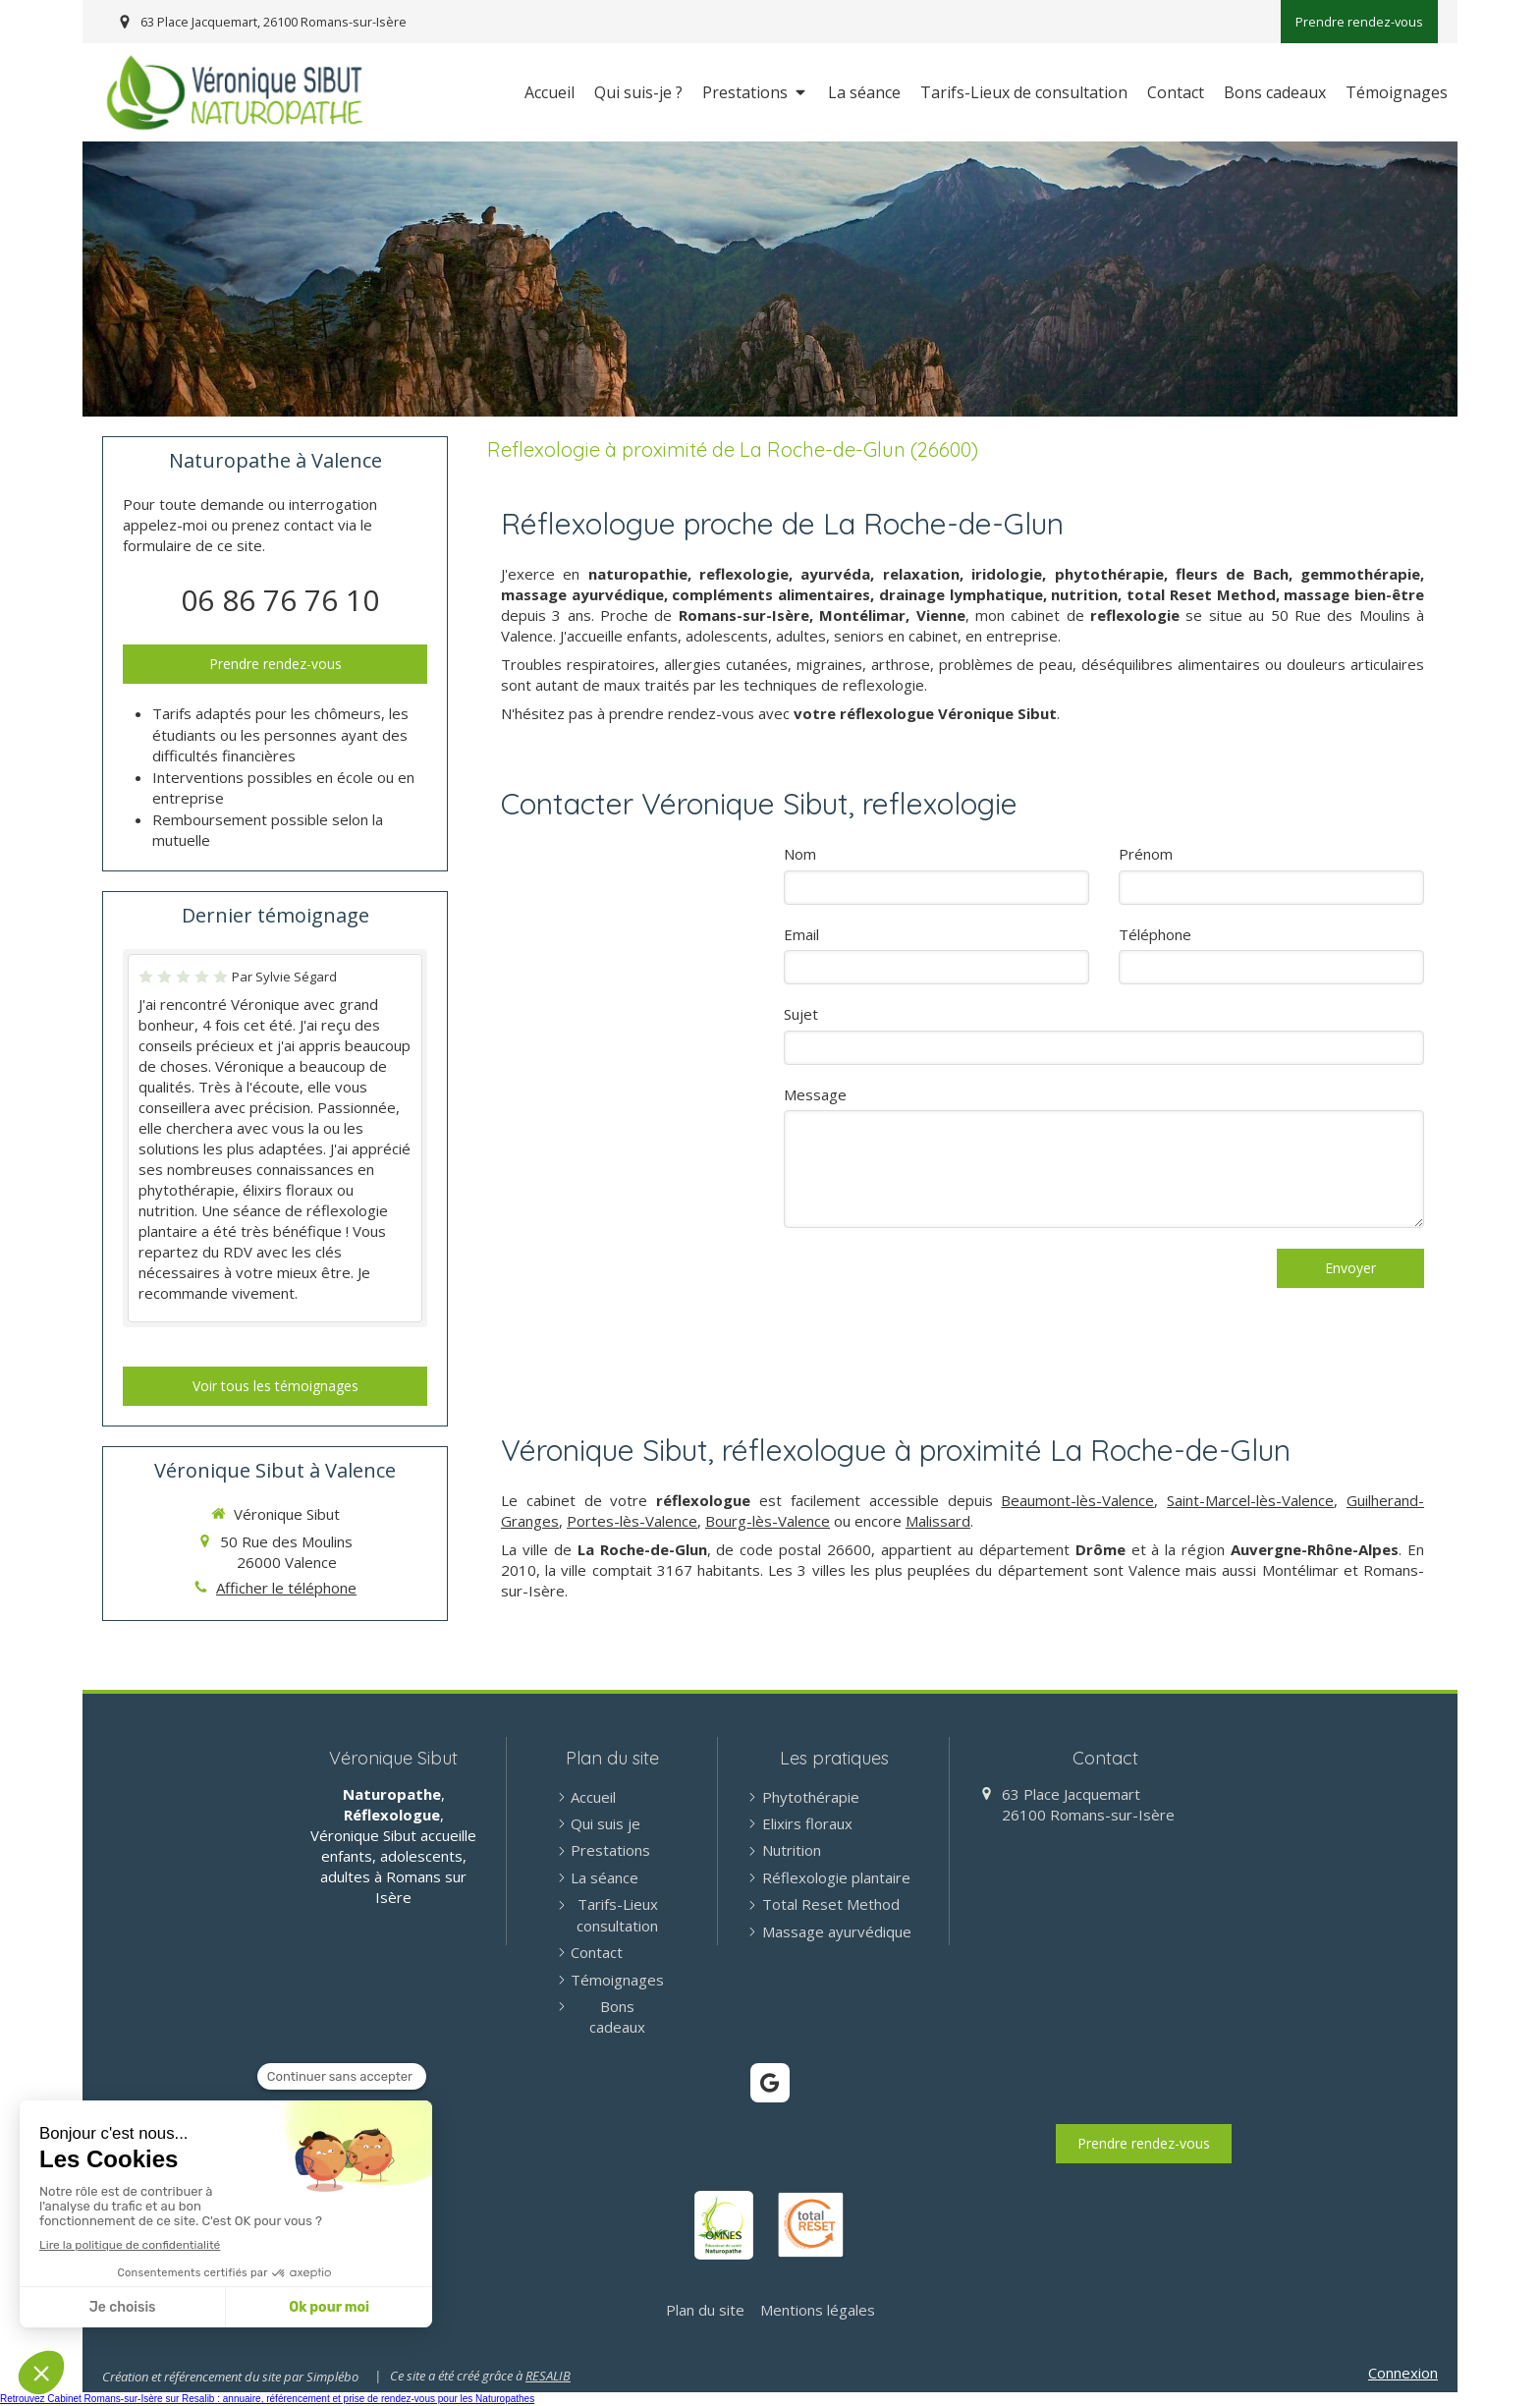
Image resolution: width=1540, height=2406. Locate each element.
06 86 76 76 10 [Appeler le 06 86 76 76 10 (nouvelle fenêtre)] (280, 600)
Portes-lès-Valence (632, 1521)
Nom (800, 854)
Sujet (801, 1014)
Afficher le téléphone (286, 1587)
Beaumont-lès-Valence (1077, 1500)
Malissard (938, 1521)
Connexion (1403, 2372)
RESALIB (548, 2375)
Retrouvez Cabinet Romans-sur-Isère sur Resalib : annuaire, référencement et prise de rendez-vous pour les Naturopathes (267, 2398)
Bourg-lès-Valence (767, 1521)
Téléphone (1155, 934)
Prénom (1146, 854)
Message (815, 1094)
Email (801, 934)
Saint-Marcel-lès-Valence (1250, 1500)
